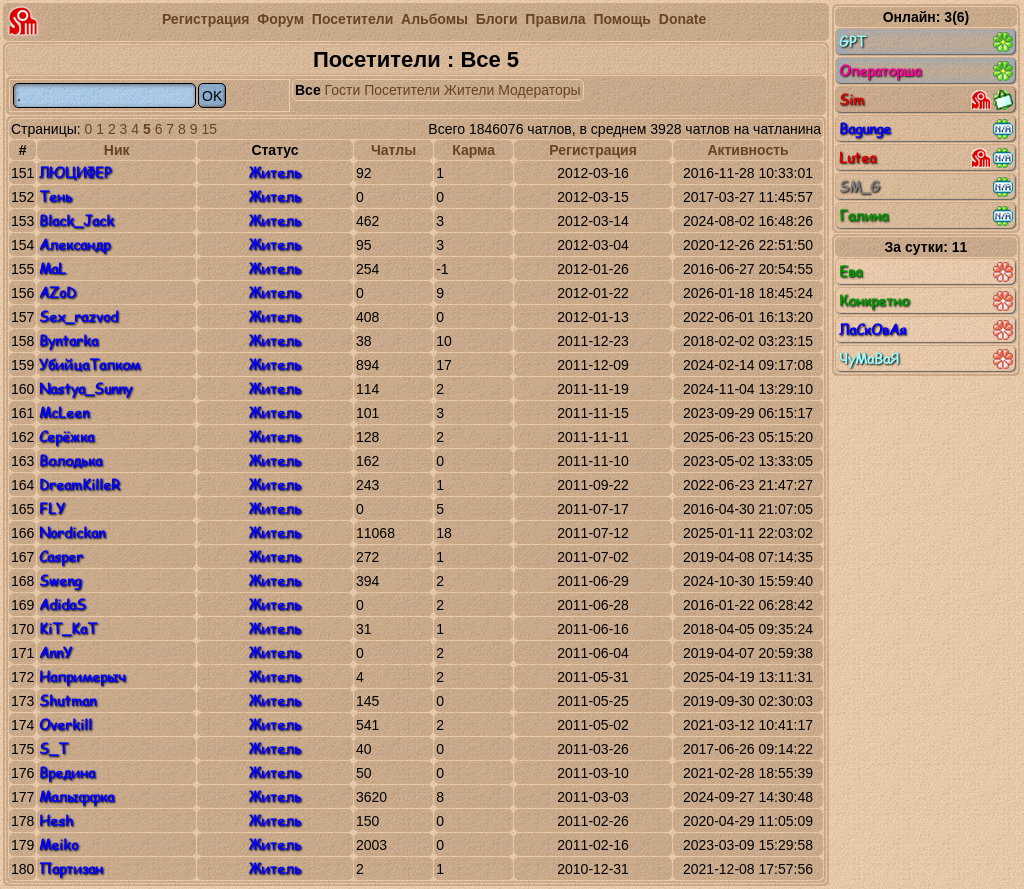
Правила (555, 19)
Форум (280, 19)
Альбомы (434, 19)
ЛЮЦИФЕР (75, 172)
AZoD (57, 292)
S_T (53, 748)
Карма (473, 150)
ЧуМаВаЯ (926, 359)
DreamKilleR (79, 484)
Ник (117, 150)
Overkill (65, 724)
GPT (926, 42)
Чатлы (393, 150)
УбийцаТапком (89, 364)
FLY (52, 508)
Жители (469, 90)
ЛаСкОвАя (926, 330)
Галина (926, 216)
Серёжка (66, 436)
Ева (926, 272)
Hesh (56, 820)
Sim (926, 100)
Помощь (622, 19)
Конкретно (926, 301)
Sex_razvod (78, 316)
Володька (70, 460)
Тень (55, 196)
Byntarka (68, 340)
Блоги (497, 19)
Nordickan (72, 532)
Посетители (352, 19)
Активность (747, 150)
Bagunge (926, 129)
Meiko (58, 844)
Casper (61, 556)
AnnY (55, 652)
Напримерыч (82, 676)
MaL (52, 268)
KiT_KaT (68, 628)
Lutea (926, 158)
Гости (343, 90)
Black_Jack (76, 220)
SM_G (926, 187)
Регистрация (206, 19)
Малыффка (76, 796)
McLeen (64, 412)
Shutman (67, 700)
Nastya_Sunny (85, 388)
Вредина (67, 772)
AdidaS (62, 604)
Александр (74, 244)
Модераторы (539, 90)
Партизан (71, 868)
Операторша (926, 71)
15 (209, 129)
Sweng (60, 580)
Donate (682, 19)
